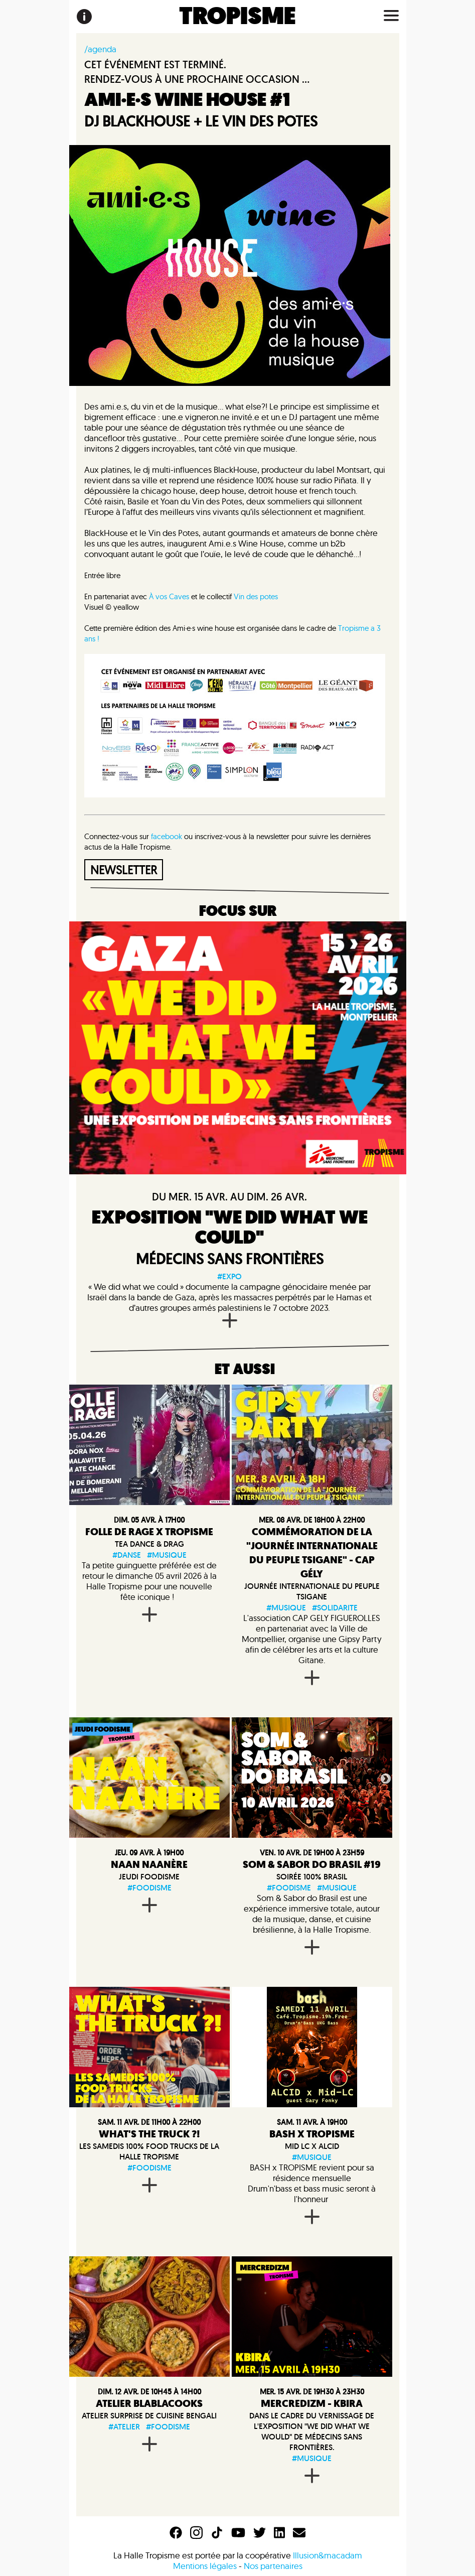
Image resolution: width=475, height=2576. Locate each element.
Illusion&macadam (327, 2555)
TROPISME (237, 16)
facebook (166, 836)
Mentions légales (205, 2565)
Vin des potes (256, 596)
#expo (229, 1276)
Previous (238, 1778)
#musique (167, 1555)
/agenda (100, 49)
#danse (126, 1555)
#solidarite (335, 1607)
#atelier (124, 2426)
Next (385, 1778)
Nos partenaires (273, 2565)
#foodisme (149, 1887)
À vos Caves (169, 596)
